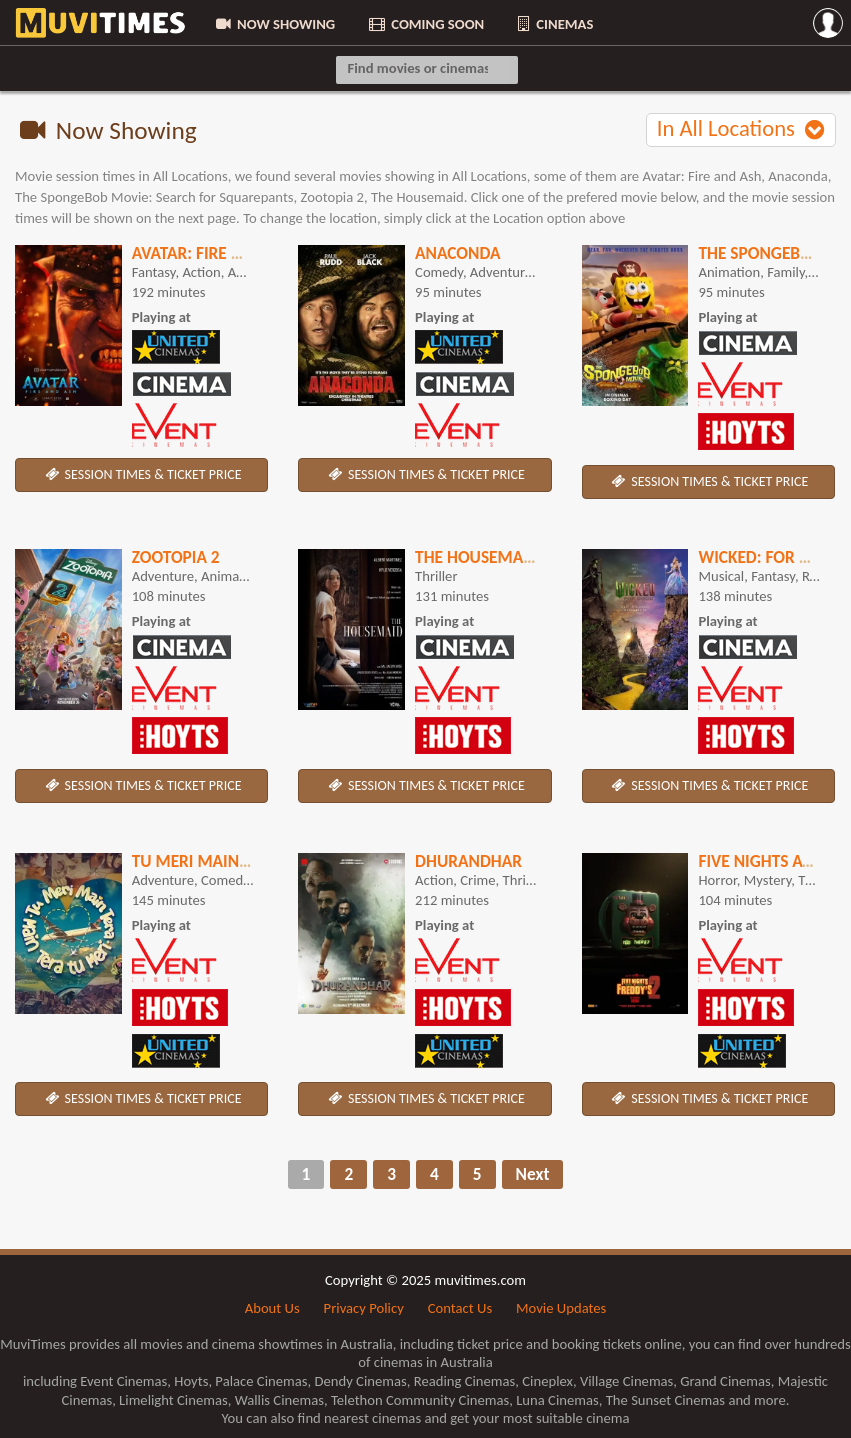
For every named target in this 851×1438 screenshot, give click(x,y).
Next (533, 1174)
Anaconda (457, 253)
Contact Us (460, 1308)
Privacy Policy (364, 1308)
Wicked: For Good (771, 557)
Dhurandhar (468, 861)
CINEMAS (554, 24)
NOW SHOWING (274, 24)
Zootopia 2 (176, 557)
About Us (272, 1308)
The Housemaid (477, 557)
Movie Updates (561, 1308)
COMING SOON (425, 24)
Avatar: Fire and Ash (214, 253)
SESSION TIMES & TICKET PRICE (142, 474)
